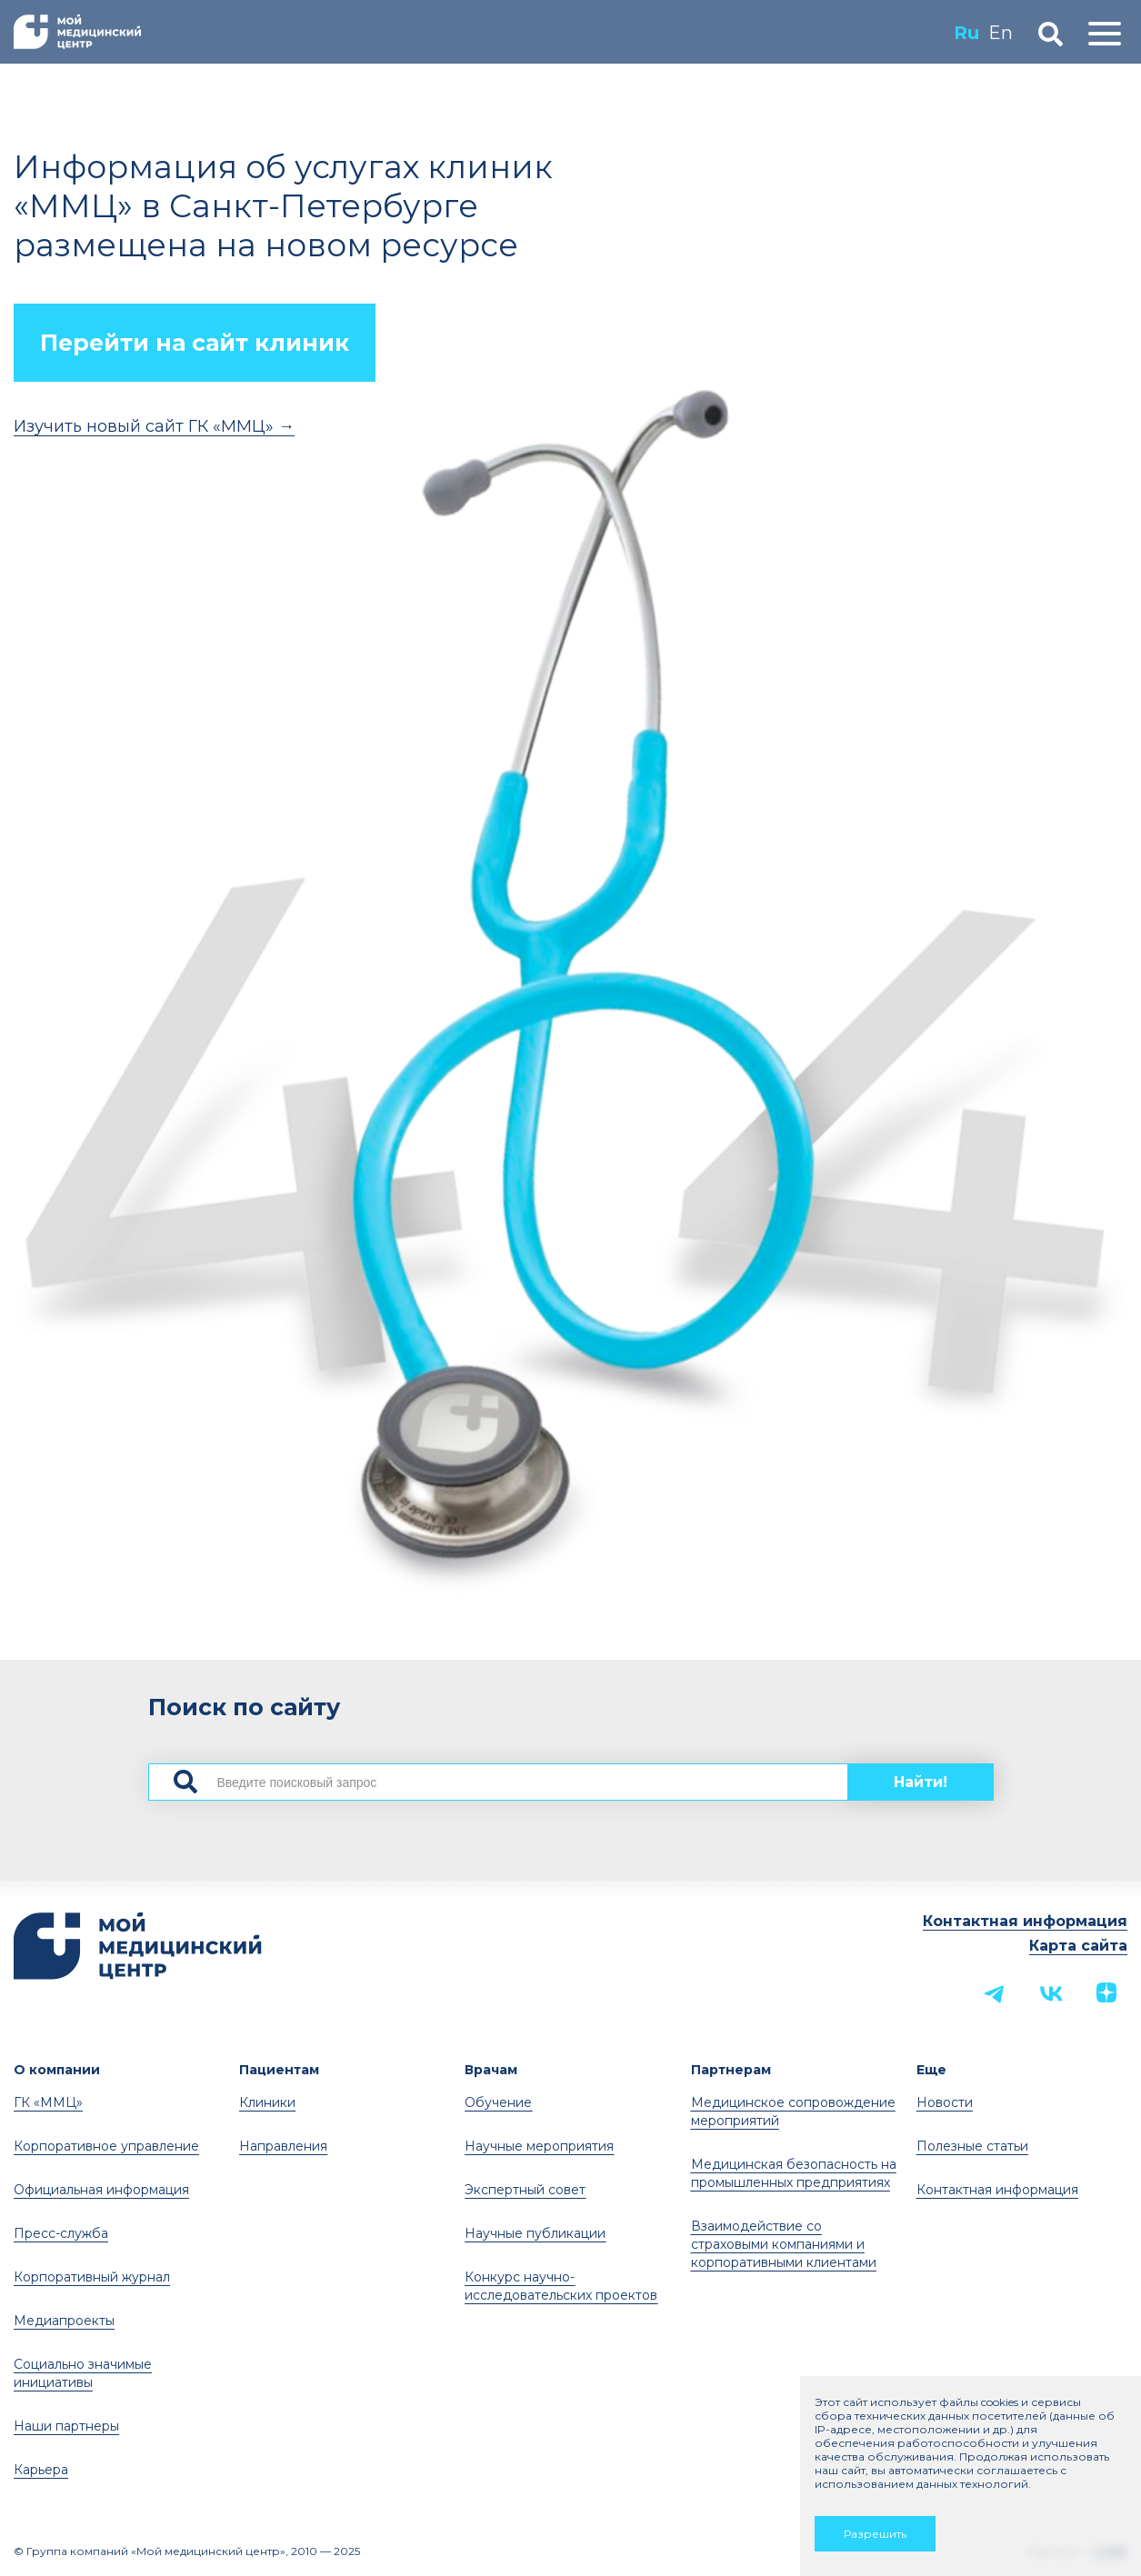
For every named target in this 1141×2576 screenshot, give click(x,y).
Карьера (41, 2469)
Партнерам (731, 2070)
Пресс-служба (61, 2233)
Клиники (267, 2102)
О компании (57, 2070)
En (1000, 33)
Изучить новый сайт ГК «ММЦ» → (154, 426)
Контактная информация (1025, 1921)
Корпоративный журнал (92, 2277)
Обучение (498, 2102)
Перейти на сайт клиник (194, 342)
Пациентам (279, 2070)
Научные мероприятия (539, 2146)
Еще (931, 2070)
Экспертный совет (525, 2190)
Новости (944, 2102)
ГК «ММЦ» (48, 2102)
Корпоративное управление (106, 2146)
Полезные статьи (972, 2146)
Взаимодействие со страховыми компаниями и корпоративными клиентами (783, 2244)
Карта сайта (1078, 1945)
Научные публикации (535, 2233)
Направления (283, 2146)
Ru (966, 33)
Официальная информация (101, 2190)
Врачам (491, 2070)
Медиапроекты (64, 2320)
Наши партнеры (66, 2426)
